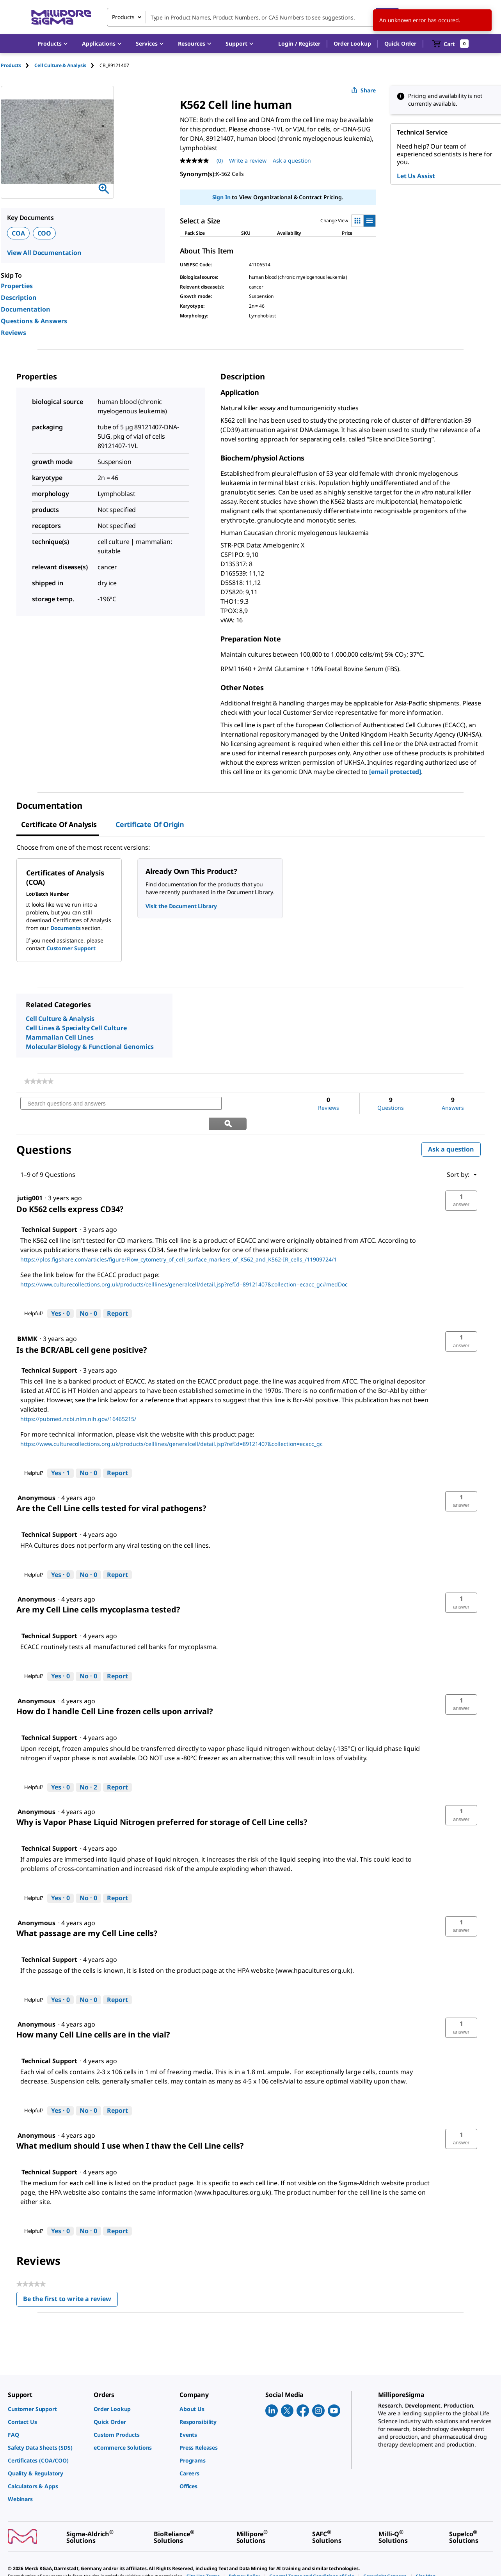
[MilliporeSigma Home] (61, 17)
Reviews (13, 332)
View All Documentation (44, 253)
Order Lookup (352, 43)
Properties (17, 286)
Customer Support (71, 948)
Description (19, 297)
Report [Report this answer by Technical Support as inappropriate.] (117, 1293)
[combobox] (253, 17)
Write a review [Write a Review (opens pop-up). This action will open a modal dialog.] (247, 160)
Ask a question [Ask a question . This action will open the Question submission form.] (292, 160)
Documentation (25, 309)
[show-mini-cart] (450, 43)
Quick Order (400, 43)
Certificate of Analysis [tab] (59, 824)
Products (11, 65)
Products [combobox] (123, 17)
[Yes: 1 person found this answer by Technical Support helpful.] (60, 1453)
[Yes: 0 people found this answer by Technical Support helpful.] (60, 1293)
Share (363, 90)
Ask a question (451, 1129)
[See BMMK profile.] (27, 1318)
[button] (299, 44)
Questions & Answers (34, 321)
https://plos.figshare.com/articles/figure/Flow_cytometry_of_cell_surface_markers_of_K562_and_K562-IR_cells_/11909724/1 (178, 1239)
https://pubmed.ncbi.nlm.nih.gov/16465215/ (78, 1399)
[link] (38, 1081)
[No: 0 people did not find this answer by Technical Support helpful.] (88, 1293)
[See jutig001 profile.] (30, 1177)
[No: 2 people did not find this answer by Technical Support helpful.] (88, 1767)
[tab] (17, 65)
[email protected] (395, 771)
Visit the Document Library (181, 906)
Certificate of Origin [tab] (149, 824)
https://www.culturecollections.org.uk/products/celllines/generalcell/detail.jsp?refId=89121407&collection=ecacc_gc (171, 1424)
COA (18, 233)
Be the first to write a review (70, 2281)
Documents (65, 928)
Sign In (221, 197)
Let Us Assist (416, 176)
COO (44, 233)
